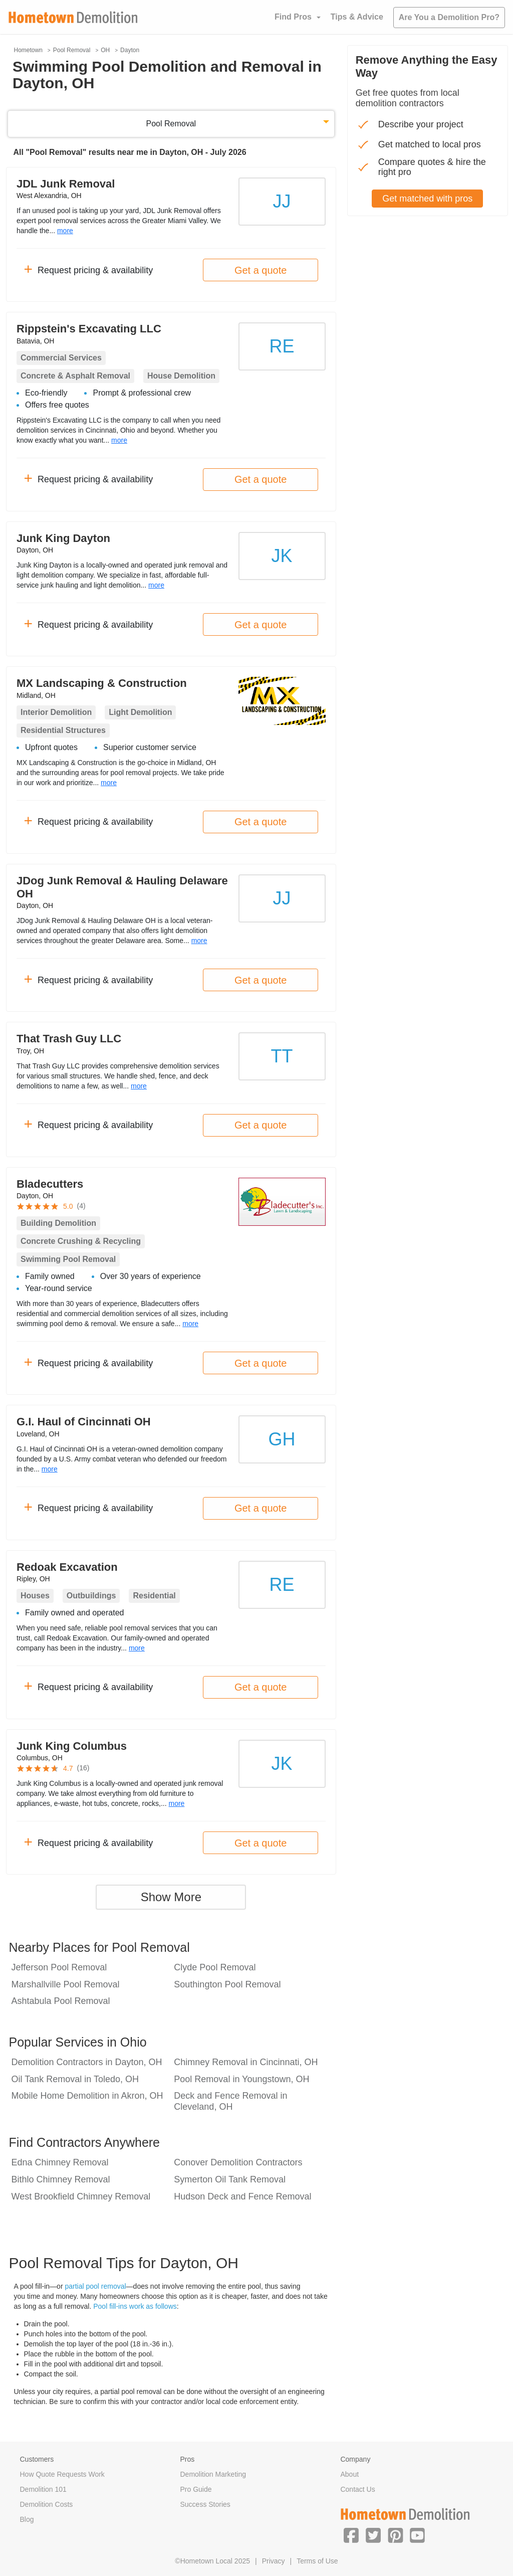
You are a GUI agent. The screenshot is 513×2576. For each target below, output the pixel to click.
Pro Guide (195, 2489)
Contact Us (357, 2489)
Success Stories (205, 2504)
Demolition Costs (46, 2504)
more (65, 231)
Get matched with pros (427, 199)
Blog (27, 2519)
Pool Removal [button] (171, 123)
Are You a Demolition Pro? (449, 17)
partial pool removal (95, 2286)
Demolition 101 (43, 2489)
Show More (171, 1897)
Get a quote (260, 270)
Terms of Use (317, 2561)
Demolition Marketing (213, 2474)
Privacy (273, 2561)
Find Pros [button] (293, 17)
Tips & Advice (357, 17)
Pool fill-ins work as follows (135, 2306)
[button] (351, 2534)
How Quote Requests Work (62, 2474)
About (349, 2474)
